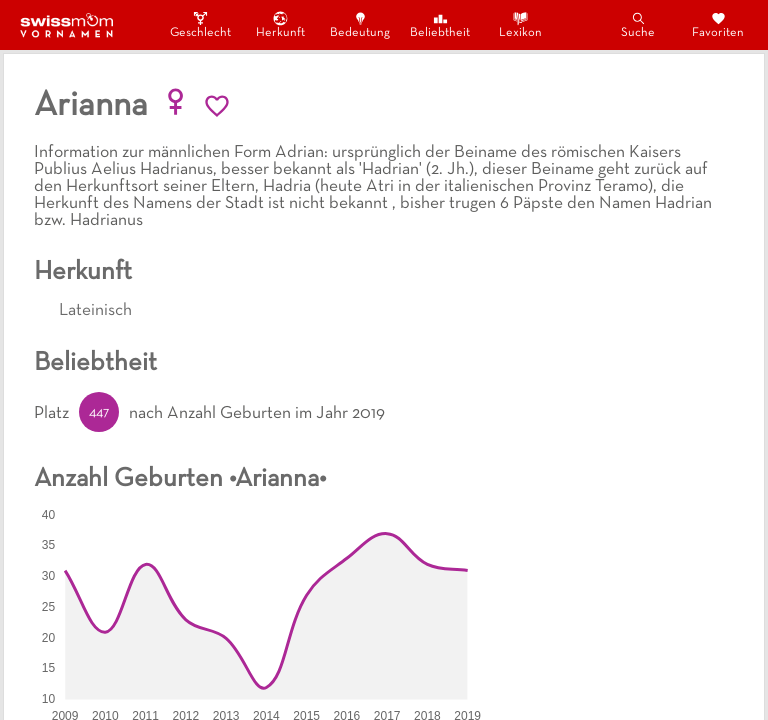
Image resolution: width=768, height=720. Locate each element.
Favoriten (718, 24)
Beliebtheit (440, 24)
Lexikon (520, 24)
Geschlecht (200, 24)
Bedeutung (360, 24)
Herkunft (280, 24)
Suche (638, 24)
